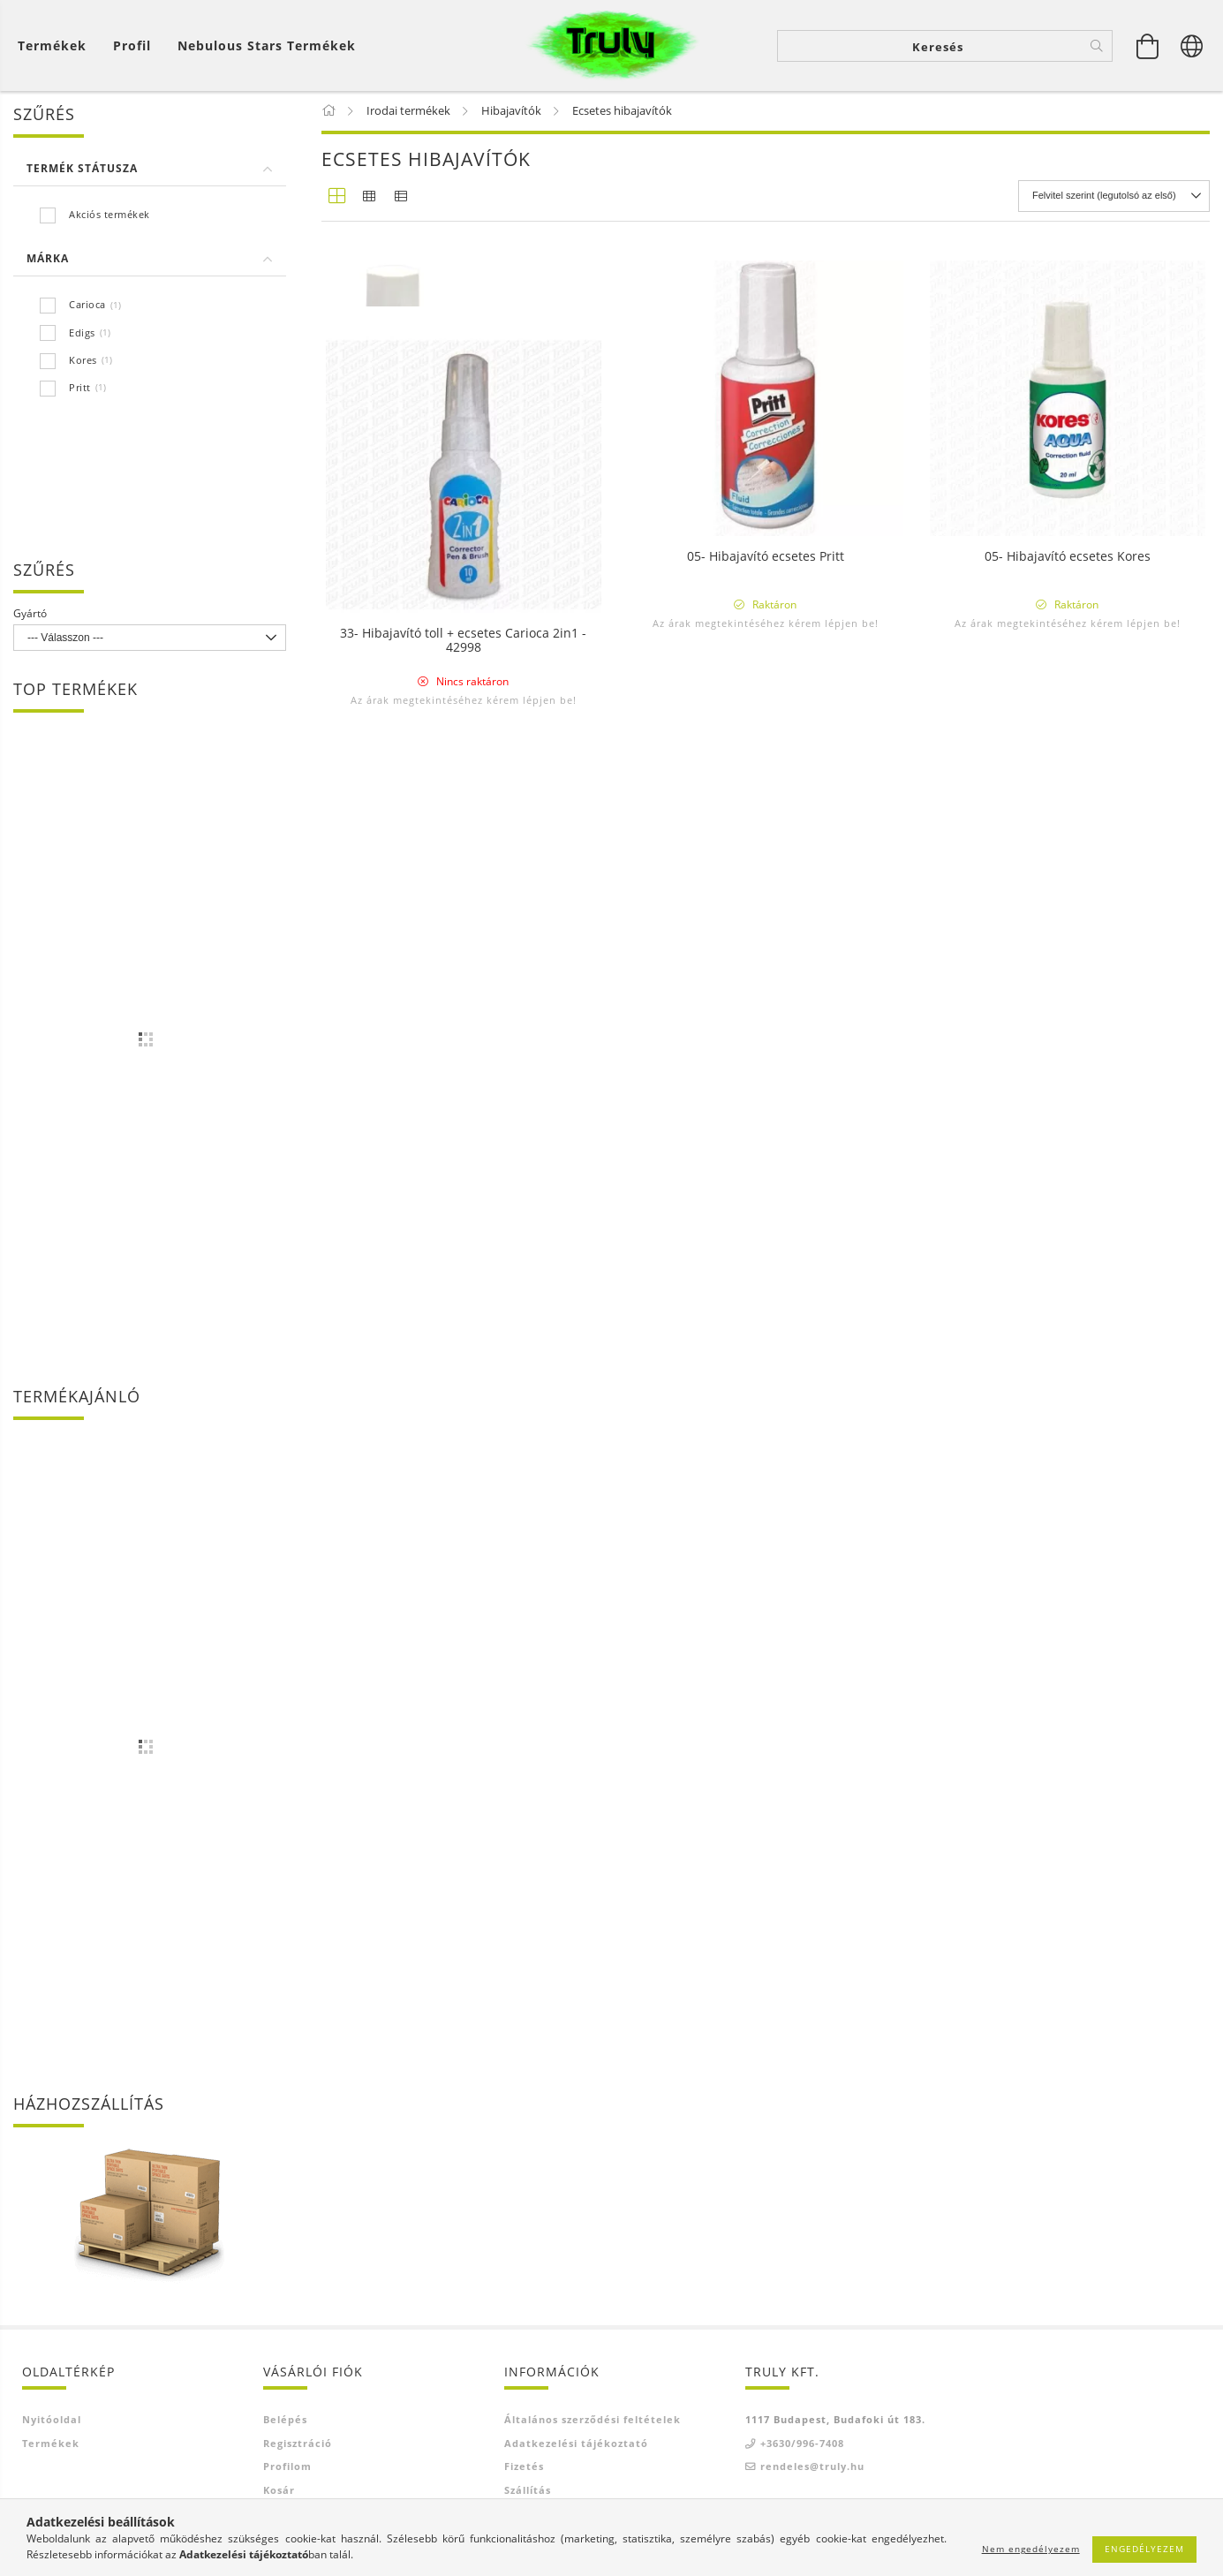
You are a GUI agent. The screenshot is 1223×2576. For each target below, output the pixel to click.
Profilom (287, 2467)
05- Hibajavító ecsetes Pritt (765, 558)
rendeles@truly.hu (812, 2467)
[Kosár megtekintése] (56, 45)
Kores (83, 361)
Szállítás (527, 2491)
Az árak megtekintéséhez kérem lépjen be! (464, 625)
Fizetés (524, 2467)
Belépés (285, 2421)
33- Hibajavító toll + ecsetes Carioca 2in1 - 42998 (463, 1016)
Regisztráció (297, 2444)
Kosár (279, 2491)
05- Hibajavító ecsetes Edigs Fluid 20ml (463, 558)
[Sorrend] (1114, 198)
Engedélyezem (1144, 2548)
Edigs (82, 334)
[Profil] (132, 45)
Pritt (80, 389)
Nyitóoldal (51, 2421)
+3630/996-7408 (802, 2444)
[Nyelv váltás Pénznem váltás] (1192, 45)
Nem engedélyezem (1031, 2548)
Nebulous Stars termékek (266, 45)
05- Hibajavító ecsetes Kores (1068, 558)
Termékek (50, 2444)
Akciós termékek (109, 216)
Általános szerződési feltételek (592, 2421)
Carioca (87, 307)
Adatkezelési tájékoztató (576, 2444)
